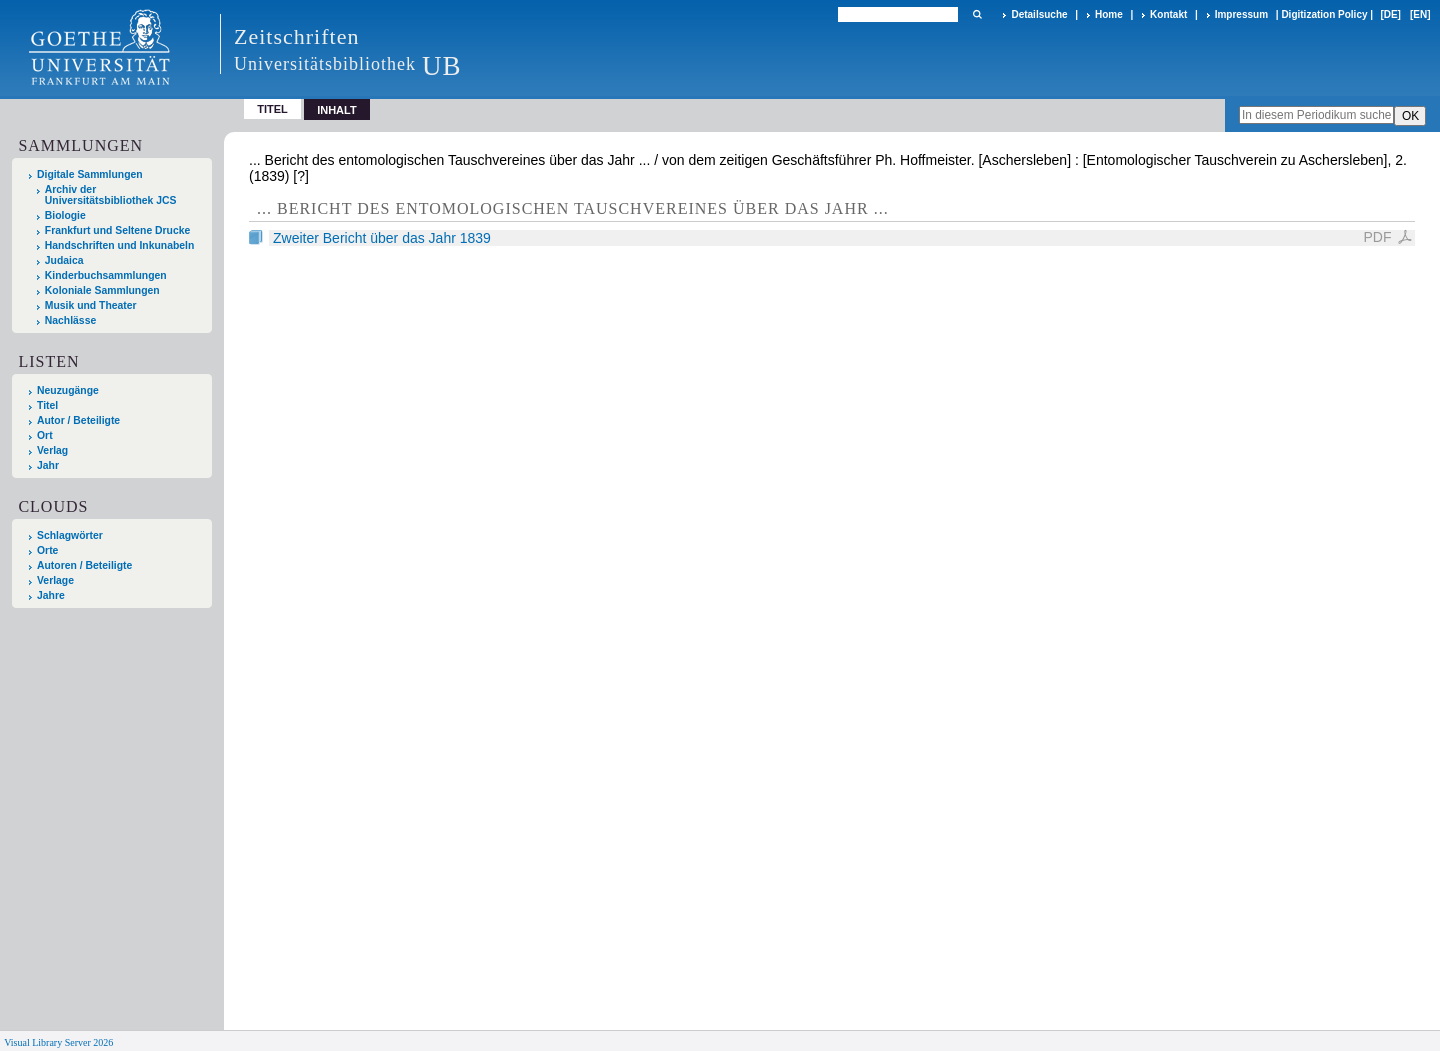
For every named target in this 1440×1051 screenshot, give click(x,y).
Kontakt (1168, 14)
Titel (272, 109)
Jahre (51, 595)
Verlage (55, 580)
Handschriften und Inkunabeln (120, 245)
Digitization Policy (1324, 14)
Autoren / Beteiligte (84, 565)
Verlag (52, 450)
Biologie (65, 215)
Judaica (64, 260)
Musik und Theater (91, 305)
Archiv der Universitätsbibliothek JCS (111, 195)
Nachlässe (70, 320)
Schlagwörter (70, 535)
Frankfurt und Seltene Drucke (118, 230)
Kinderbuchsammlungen (106, 275)
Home (1109, 14)
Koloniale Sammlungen (102, 290)
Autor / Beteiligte (78, 420)
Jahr (48, 465)
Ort (45, 435)
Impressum (1241, 14)
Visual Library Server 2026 (58, 1042)
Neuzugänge (68, 390)
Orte (47, 550)
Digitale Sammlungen (90, 174)
